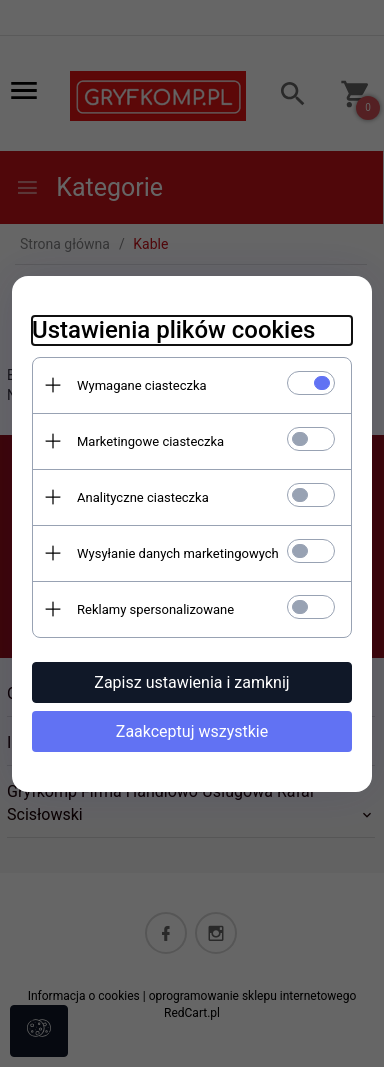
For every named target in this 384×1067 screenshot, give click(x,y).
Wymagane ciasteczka (142, 385)
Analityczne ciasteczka (143, 497)
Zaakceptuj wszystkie (192, 731)
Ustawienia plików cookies (173, 330)
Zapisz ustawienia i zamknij (191, 682)
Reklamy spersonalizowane (155, 609)
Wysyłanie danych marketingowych (178, 553)
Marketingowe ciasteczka (150, 441)
